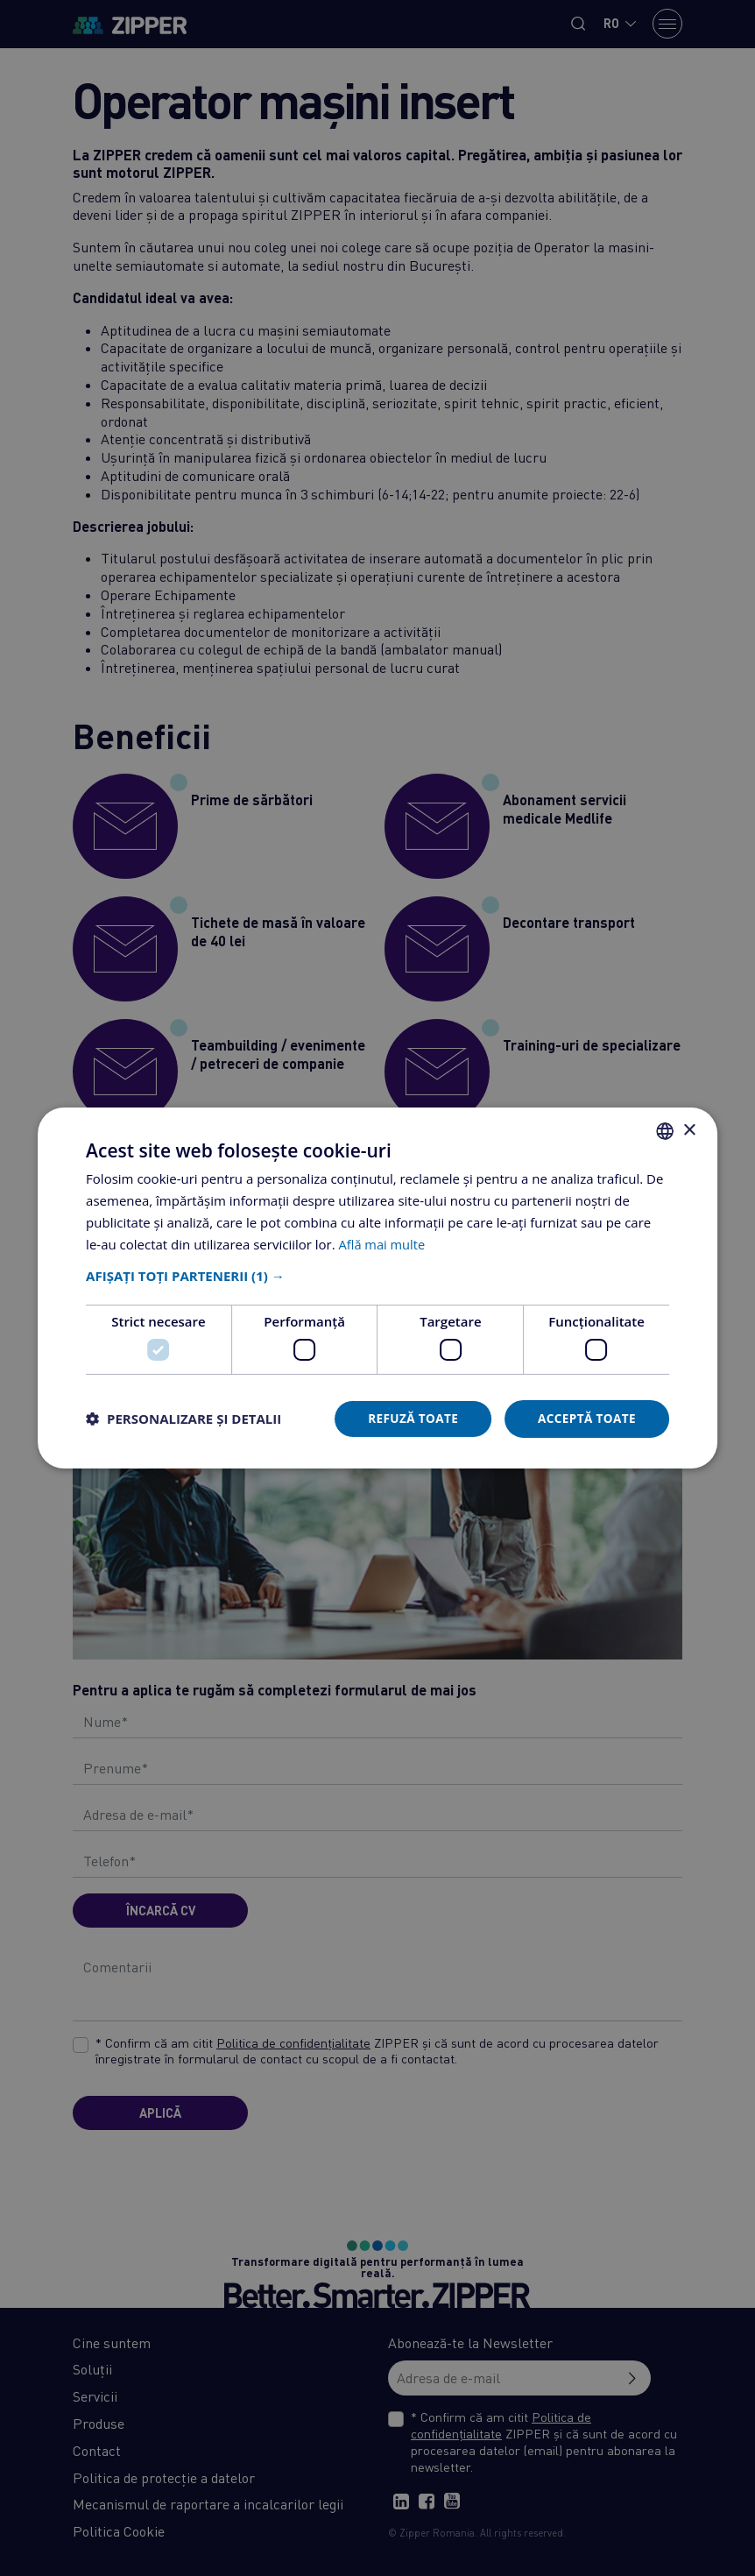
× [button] (688, 1129)
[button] (377, 1276)
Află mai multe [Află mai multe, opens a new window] (383, 1243)
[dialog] (377, 1288)
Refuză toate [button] (408, 1418)
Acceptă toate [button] (585, 1418)
